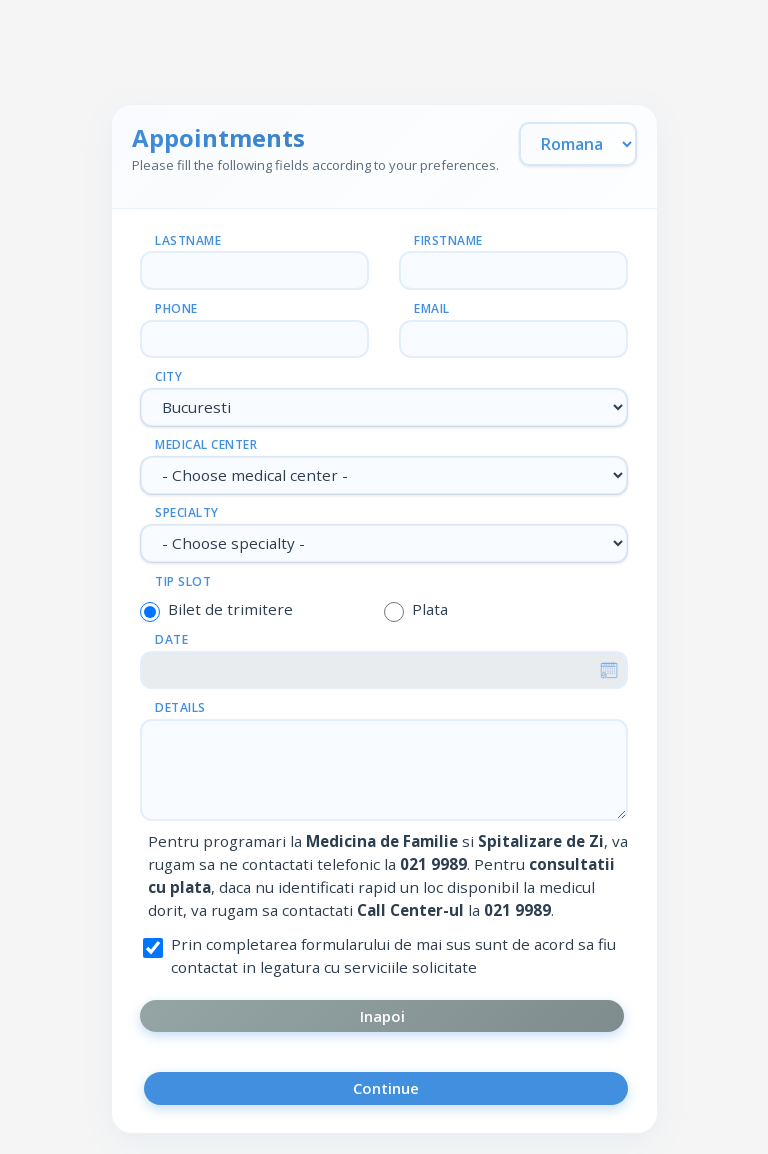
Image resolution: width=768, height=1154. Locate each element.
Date (171, 639)
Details (180, 707)
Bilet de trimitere (230, 609)
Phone (176, 308)
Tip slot (183, 581)
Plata (430, 609)
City (168, 376)
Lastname (188, 240)
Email (432, 308)
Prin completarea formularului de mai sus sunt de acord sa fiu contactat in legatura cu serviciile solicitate (393, 955)
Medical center (206, 444)
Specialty (187, 512)
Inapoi (382, 1016)
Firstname (448, 240)
